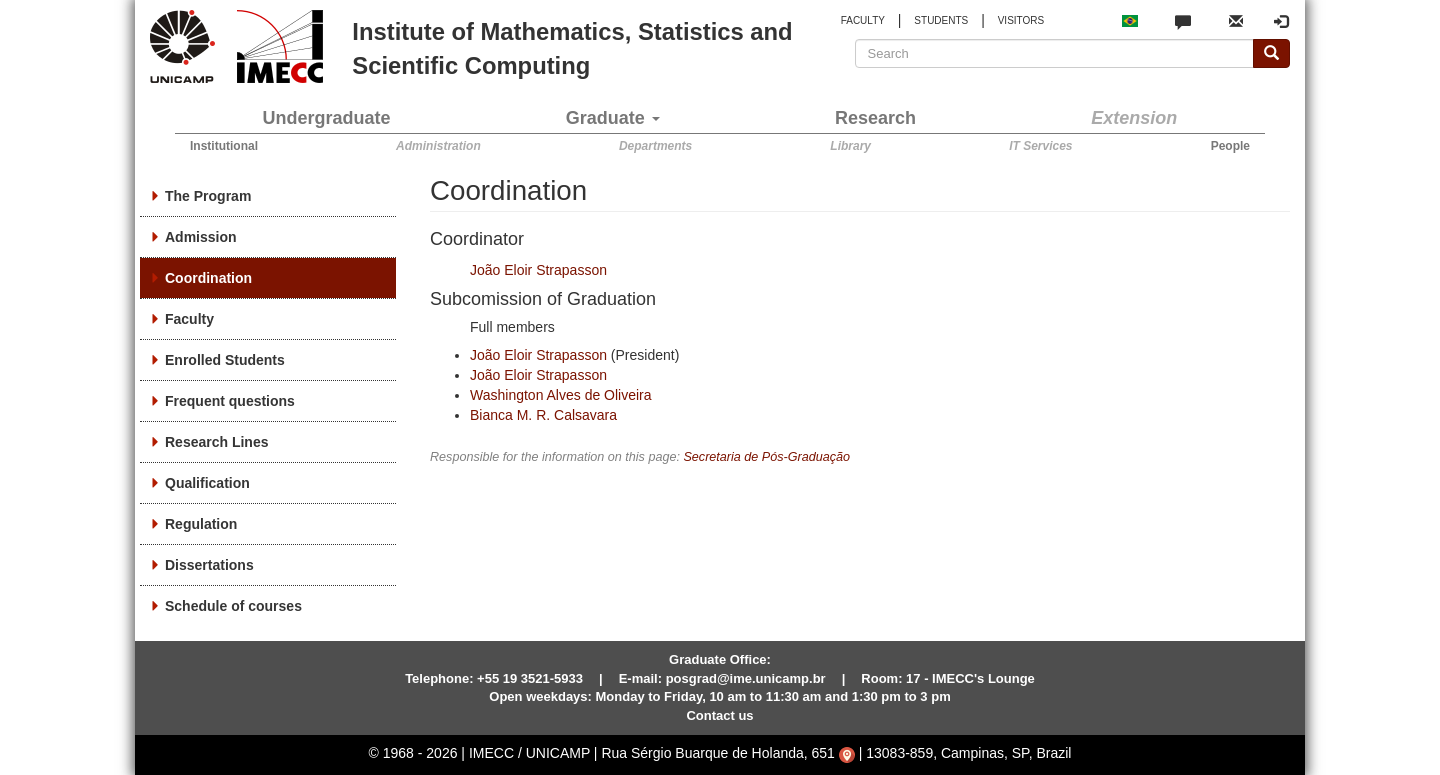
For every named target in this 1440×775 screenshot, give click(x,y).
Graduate (613, 118)
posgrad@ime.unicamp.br (746, 678)
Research (875, 118)
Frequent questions (230, 401)
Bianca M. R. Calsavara (543, 415)
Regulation (201, 524)
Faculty (189, 319)
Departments (655, 146)
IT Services (1040, 146)
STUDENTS (941, 20)
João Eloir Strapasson (538, 270)
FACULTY (863, 20)
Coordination (208, 278)
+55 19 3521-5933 (530, 678)
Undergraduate (327, 118)
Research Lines (217, 442)
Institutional (224, 146)
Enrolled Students (225, 360)
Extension (1134, 118)
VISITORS (1021, 20)
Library (850, 146)
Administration (438, 146)
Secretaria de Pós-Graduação (766, 457)
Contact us (719, 715)
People (1230, 146)
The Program (208, 196)
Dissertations (209, 565)
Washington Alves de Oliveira (561, 395)
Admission (201, 237)
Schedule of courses (233, 606)
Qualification (207, 483)
